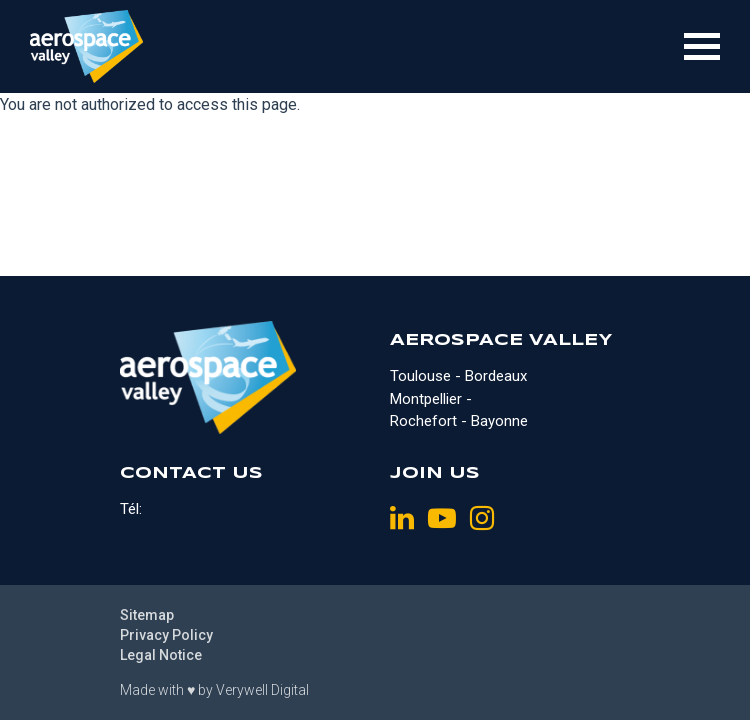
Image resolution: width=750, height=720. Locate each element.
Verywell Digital (262, 690)
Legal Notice (161, 655)
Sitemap (147, 615)
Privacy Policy (166, 635)
